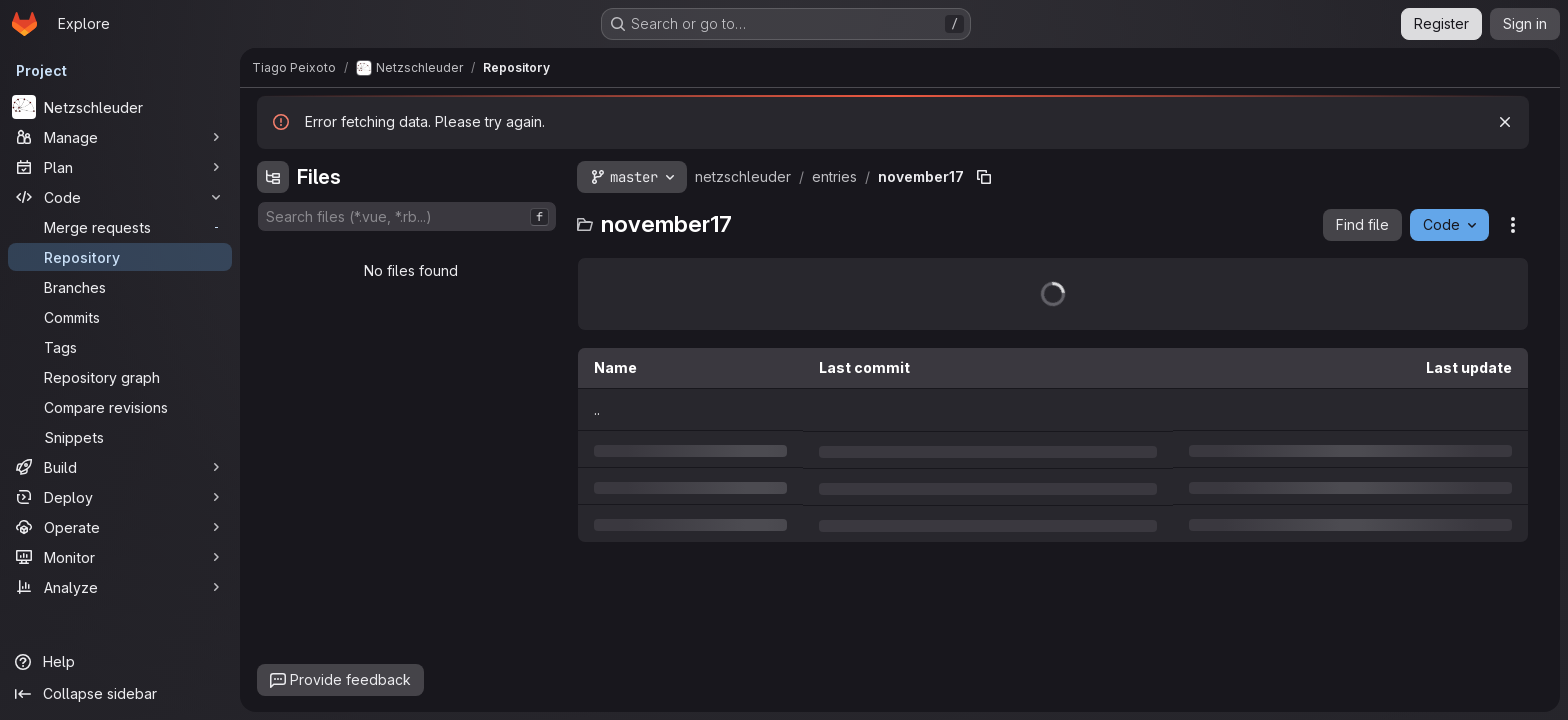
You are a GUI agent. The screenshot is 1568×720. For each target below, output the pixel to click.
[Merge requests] (120, 227)
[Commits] (120, 317)
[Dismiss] (1505, 122)
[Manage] (120, 137)
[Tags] (120, 347)
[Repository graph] (120, 377)
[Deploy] (120, 497)
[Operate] (120, 527)
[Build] (120, 467)
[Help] (120, 662)
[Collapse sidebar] (120, 694)
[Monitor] (120, 557)
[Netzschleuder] (120, 107)
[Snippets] (120, 437)
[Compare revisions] (120, 407)
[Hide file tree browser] (273, 177)
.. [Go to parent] (597, 409)
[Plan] (120, 167)
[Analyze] (120, 587)
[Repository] (120, 257)
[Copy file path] (984, 177)
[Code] (120, 197)
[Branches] (120, 287)
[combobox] (407, 216)
